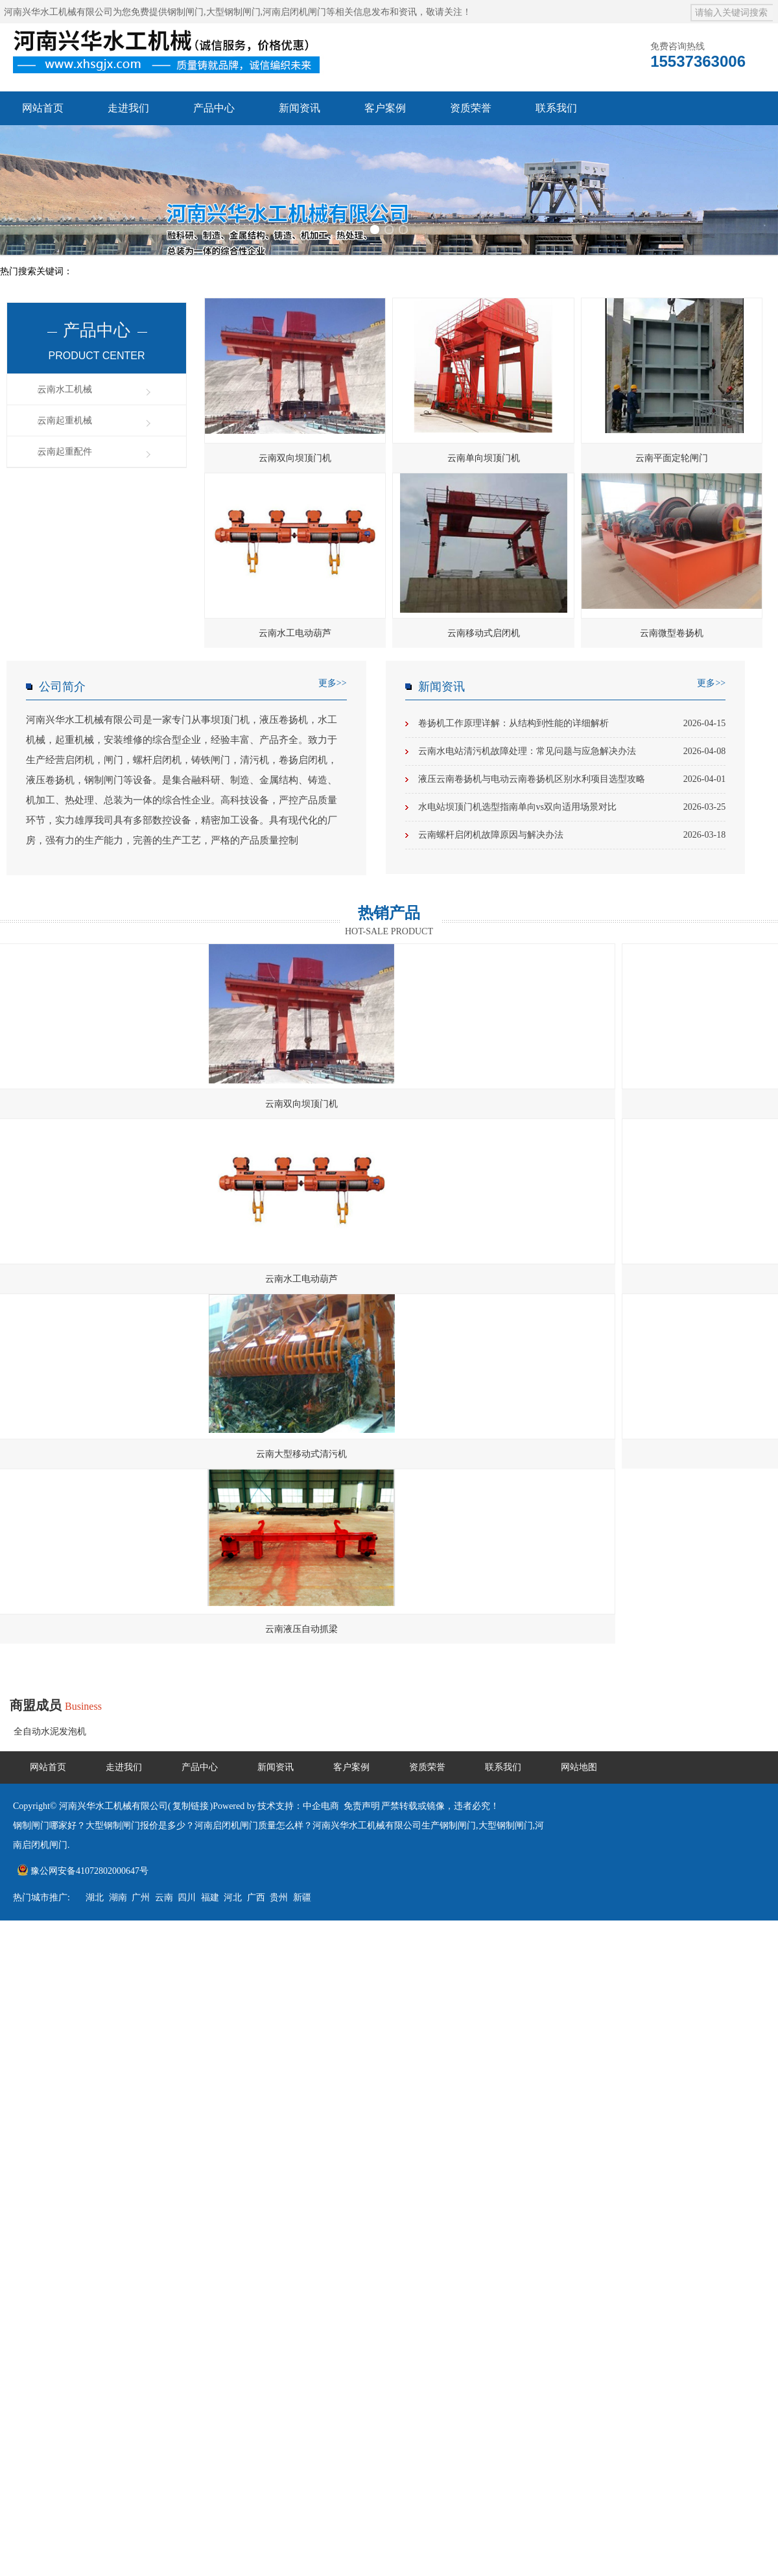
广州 (141, 1897)
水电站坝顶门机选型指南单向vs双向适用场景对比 (572, 807)
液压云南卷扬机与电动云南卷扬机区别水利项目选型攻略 (572, 779)
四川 (187, 1897)
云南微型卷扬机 (671, 633)
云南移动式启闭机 (483, 633)
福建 (210, 1897)
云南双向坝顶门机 (295, 458)
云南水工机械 (65, 389)
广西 (256, 1897)
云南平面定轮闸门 (671, 458)
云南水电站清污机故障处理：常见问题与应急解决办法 (572, 751)
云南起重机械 (65, 420)
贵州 (279, 1897)
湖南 (118, 1897)
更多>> (332, 683)
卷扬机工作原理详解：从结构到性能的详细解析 (572, 723)
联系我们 (556, 107)
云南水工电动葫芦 (295, 633)
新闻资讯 (299, 107)
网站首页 (43, 107)
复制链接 (190, 1806)
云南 (164, 1897)
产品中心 (214, 107)
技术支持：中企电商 (298, 1806)
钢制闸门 (185, 12)
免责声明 (362, 1806)
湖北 (95, 1897)
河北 (233, 1897)
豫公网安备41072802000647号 (82, 1871)
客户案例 (385, 107)
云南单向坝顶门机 (483, 458)
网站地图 (579, 1767)
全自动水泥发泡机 (50, 1731)
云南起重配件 (65, 451)
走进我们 (128, 107)
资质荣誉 (470, 107)
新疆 (302, 1897)
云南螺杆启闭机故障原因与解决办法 (572, 835)
